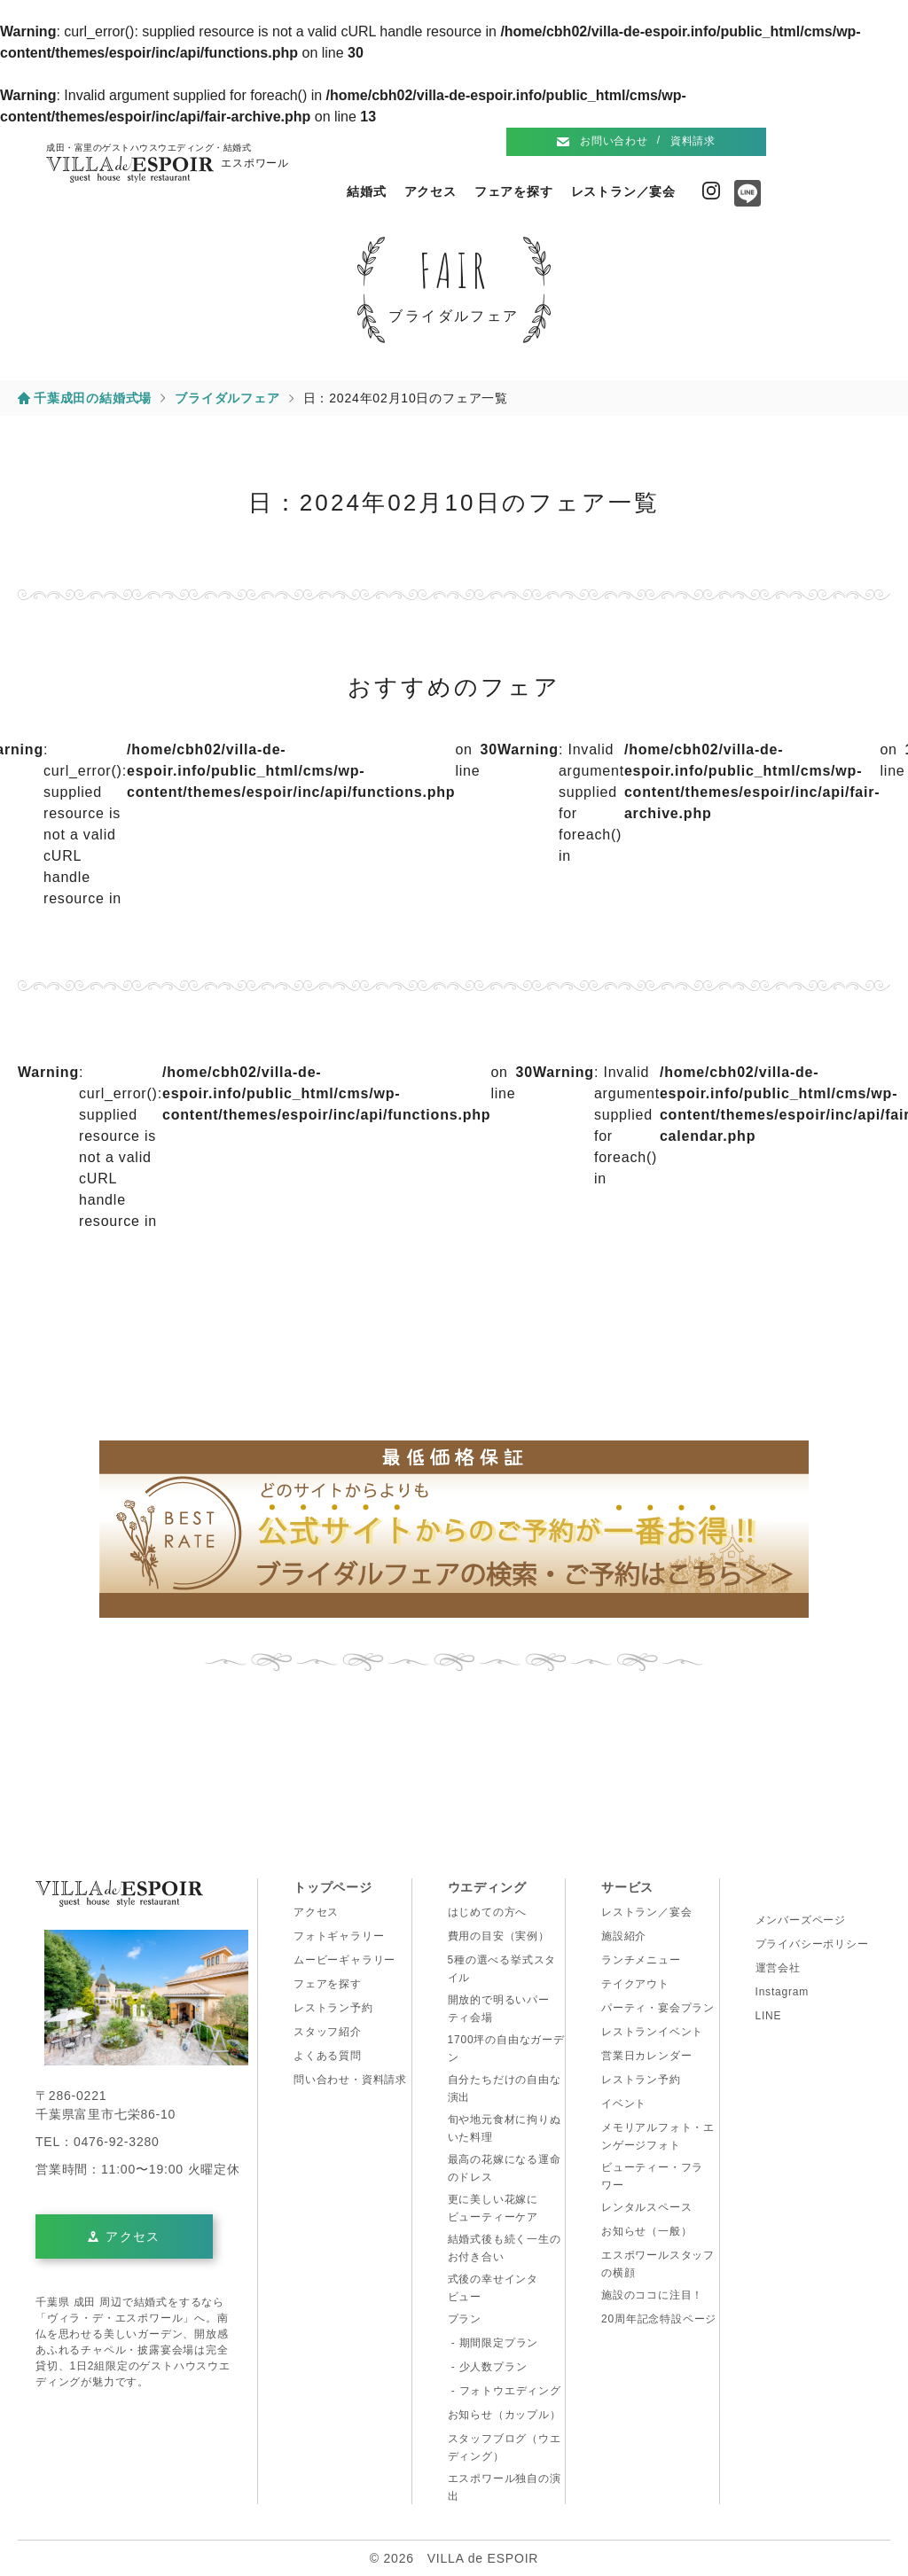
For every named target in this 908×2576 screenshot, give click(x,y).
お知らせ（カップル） (504, 2414)
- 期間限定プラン (493, 2343)
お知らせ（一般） (646, 2231)
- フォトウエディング (504, 2391)
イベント (623, 2103)
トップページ (333, 1887)
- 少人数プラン (488, 2367)
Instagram (711, 190)
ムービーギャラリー (344, 1960)
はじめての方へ (488, 1912)
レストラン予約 (333, 2008)
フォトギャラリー (339, 1936)
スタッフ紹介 (328, 2032)
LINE (768, 2016)
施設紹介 (623, 1936)
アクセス (430, 191)
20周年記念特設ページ (658, 2319)
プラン (464, 2319)
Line (743, 199)
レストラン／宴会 (623, 191)
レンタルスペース (646, 2207)
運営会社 (778, 1968)
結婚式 (366, 191)
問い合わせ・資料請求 (350, 2079)
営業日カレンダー (646, 2055)
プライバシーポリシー (812, 1944)
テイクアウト (635, 1984)
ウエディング (487, 1887)
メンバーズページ (800, 1920)
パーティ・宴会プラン (658, 2008)
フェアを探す (513, 191)
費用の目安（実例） (499, 1936)
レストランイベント (652, 2032)
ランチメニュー (641, 1960)
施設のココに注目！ (652, 2295)
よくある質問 (328, 2055)
